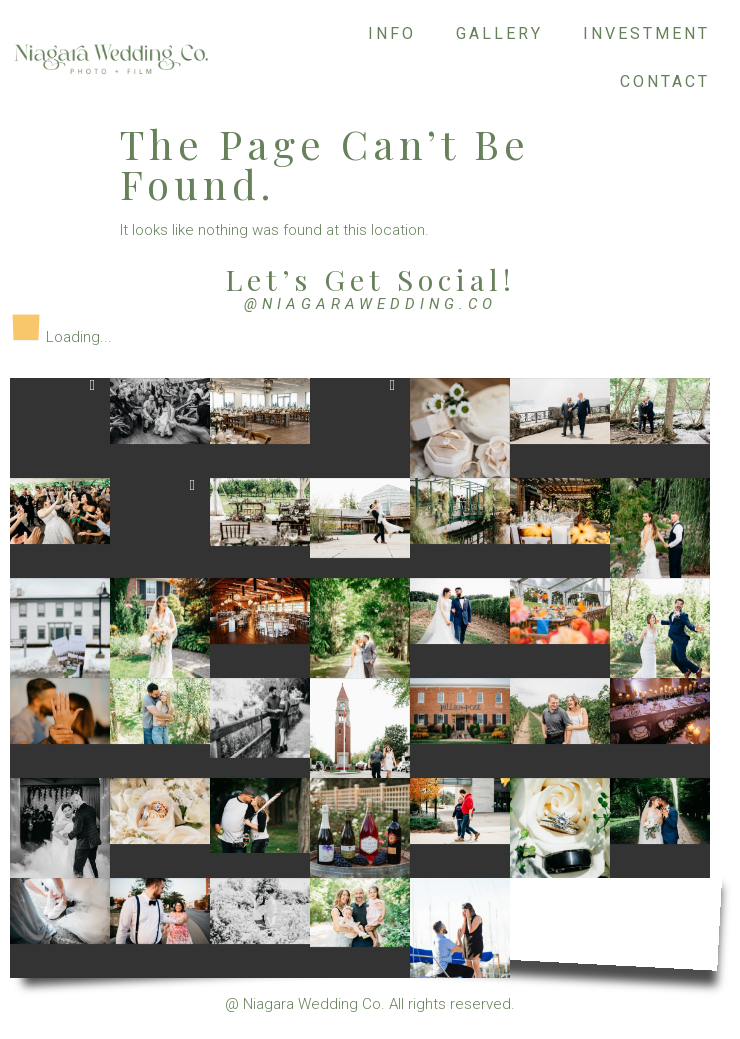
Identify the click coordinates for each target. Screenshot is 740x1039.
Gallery (499, 33)
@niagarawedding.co (370, 304)
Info (392, 33)
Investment (646, 33)
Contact (665, 81)
